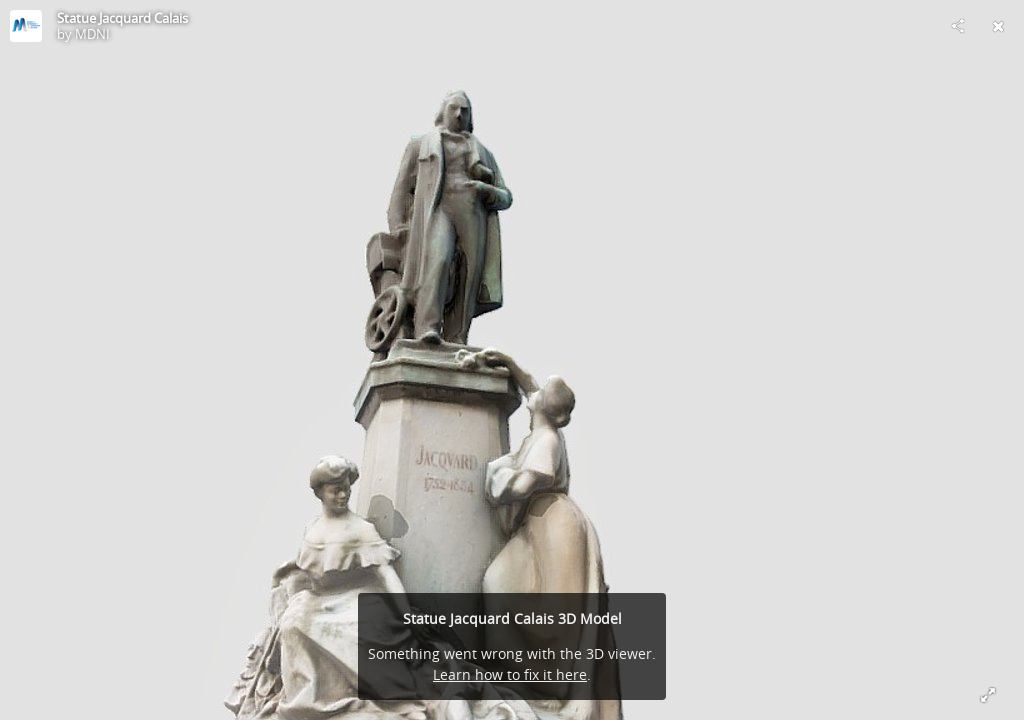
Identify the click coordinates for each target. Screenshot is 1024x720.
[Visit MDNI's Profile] (26, 26)
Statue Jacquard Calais (122, 18)
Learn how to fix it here (510, 674)
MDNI (92, 34)
